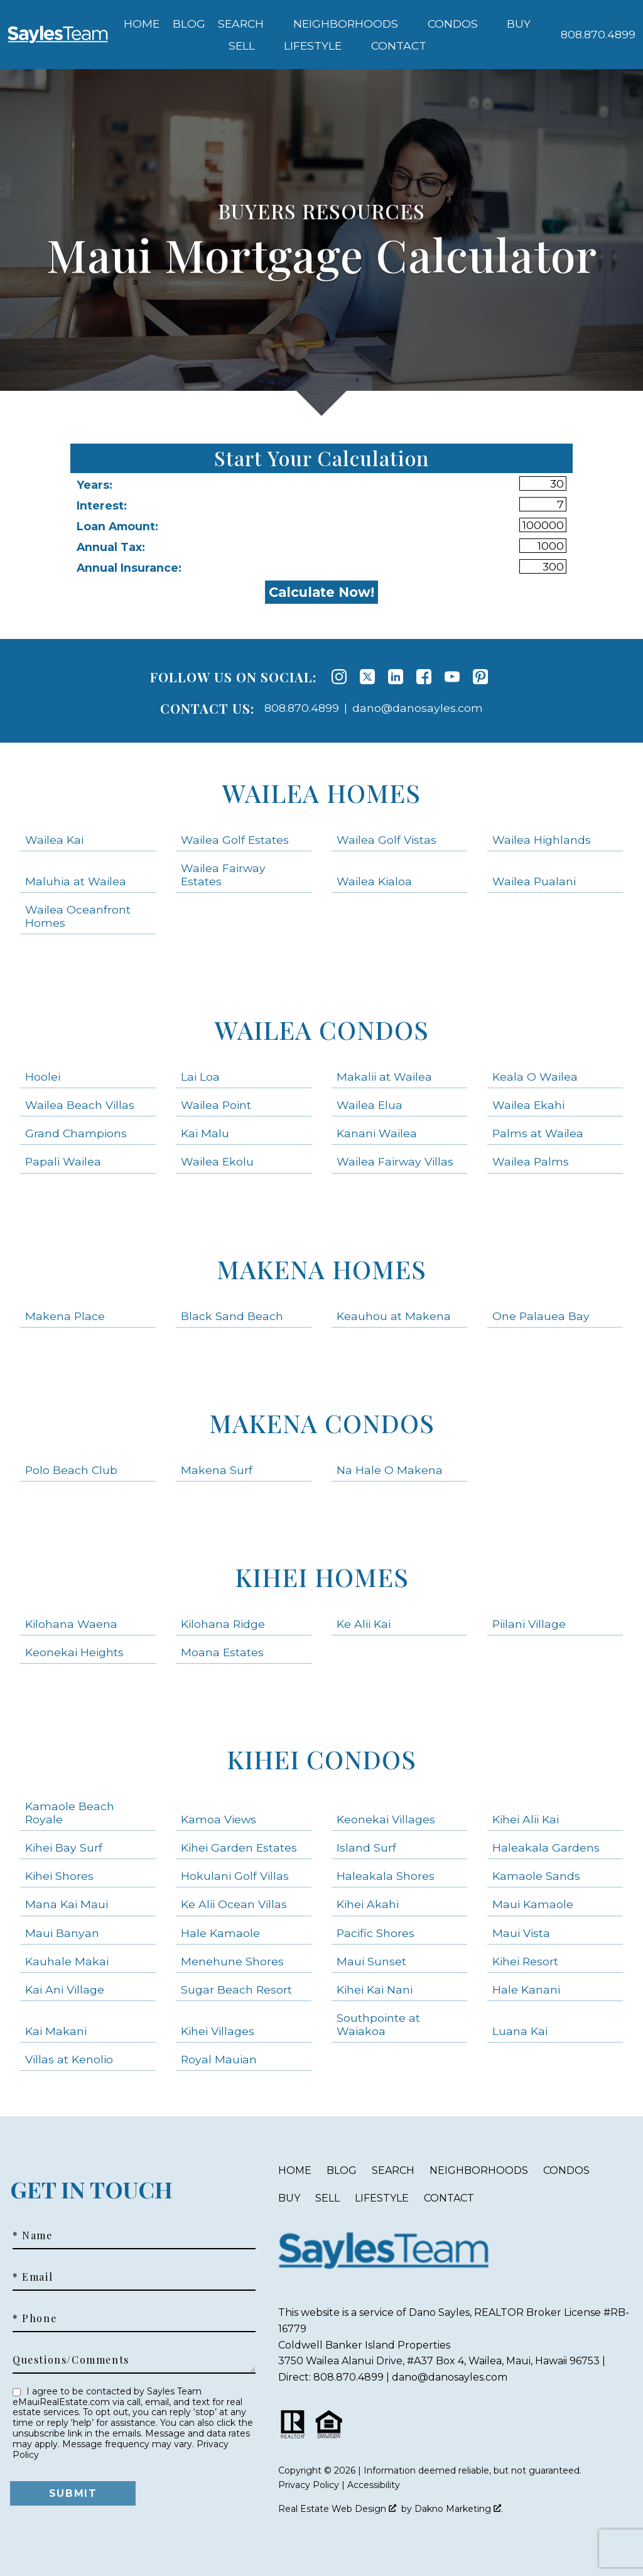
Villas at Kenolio (69, 2059)
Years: (94, 484)
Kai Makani (56, 2031)
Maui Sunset (371, 1961)
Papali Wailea (63, 1161)
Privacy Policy (308, 2485)
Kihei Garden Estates (239, 1847)
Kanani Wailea (377, 1133)
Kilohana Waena (71, 1623)
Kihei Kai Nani (375, 1989)
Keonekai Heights (74, 1652)
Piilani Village (529, 1623)
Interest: (102, 505)
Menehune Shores (232, 1961)
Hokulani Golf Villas (235, 1875)
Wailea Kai (54, 839)
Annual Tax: (111, 547)
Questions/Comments (71, 2360)
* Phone (35, 2318)
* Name (33, 2235)
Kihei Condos (321, 1759)
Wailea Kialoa (374, 881)
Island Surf (366, 1847)
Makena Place (65, 1316)
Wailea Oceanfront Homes (78, 916)
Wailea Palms (530, 1161)
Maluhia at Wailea (75, 881)
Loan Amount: (117, 526)
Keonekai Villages (386, 1819)
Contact (449, 2198)
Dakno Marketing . (458, 2508)
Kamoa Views (218, 1819)
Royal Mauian (219, 2059)
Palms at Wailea (537, 1133)
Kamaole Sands (536, 1875)
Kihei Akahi (368, 1904)
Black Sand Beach (232, 1316)
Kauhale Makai (67, 1961)
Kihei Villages (217, 2031)
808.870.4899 (301, 707)
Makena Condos (322, 1422)
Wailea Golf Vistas (386, 839)
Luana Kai (520, 2031)
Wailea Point (216, 1104)
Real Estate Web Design (337, 2508)
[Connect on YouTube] (452, 676)
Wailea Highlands (541, 839)
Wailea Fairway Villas (395, 1161)
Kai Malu (205, 1133)
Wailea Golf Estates (235, 839)
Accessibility (373, 2485)
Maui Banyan (62, 1933)
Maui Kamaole (532, 1904)
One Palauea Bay (541, 1316)
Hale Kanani (526, 1989)
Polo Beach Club (71, 1469)
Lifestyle (382, 2198)
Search (393, 2170)
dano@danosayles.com (417, 707)
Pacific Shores (375, 1933)
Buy (289, 2198)
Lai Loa (200, 1076)
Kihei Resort (525, 1961)
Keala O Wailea (535, 1076)
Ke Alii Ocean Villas (234, 1904)
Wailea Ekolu (217, 1161)
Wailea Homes (321, 792)
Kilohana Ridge (223, 1623)
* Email (33, 2277)
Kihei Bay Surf (63, 1847)
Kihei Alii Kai (525, 1819)
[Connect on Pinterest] (480, 676)
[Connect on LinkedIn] (395, 676)
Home (141, 24)
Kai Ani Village (64, 1989)
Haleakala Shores (386, 1875)
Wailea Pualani (534, 881)
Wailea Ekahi (528, 1104)
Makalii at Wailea (384, 1076)
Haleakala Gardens (546, 1847)
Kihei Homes (322, 1576)
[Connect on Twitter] (367, 676)
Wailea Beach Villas (79, 1104)
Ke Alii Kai (364, 1623)
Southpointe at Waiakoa (378, 2024)
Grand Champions (76, 1133)
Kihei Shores (59, 1875)
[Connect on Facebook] (423, 676)
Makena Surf (216, 1469)
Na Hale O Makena (390, 1469)
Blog (189, 24)
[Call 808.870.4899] (598, 34)
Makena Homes (321, 1268)
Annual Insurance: (129, 567)
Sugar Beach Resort (236, 1989)
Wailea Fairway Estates (223, 874)
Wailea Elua (370, 1104)
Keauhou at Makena (394, 1316)
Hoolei (42, 1076)
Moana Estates (222, 1652)
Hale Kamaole (220, 1933)
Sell (327, 2198)
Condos (566, 2170)
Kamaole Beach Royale (69, 1812)
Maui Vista (521, 1933)
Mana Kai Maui (66, 1904)
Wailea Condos (322, 1029)
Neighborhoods (479, 2170)
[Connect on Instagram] (339, 676)
